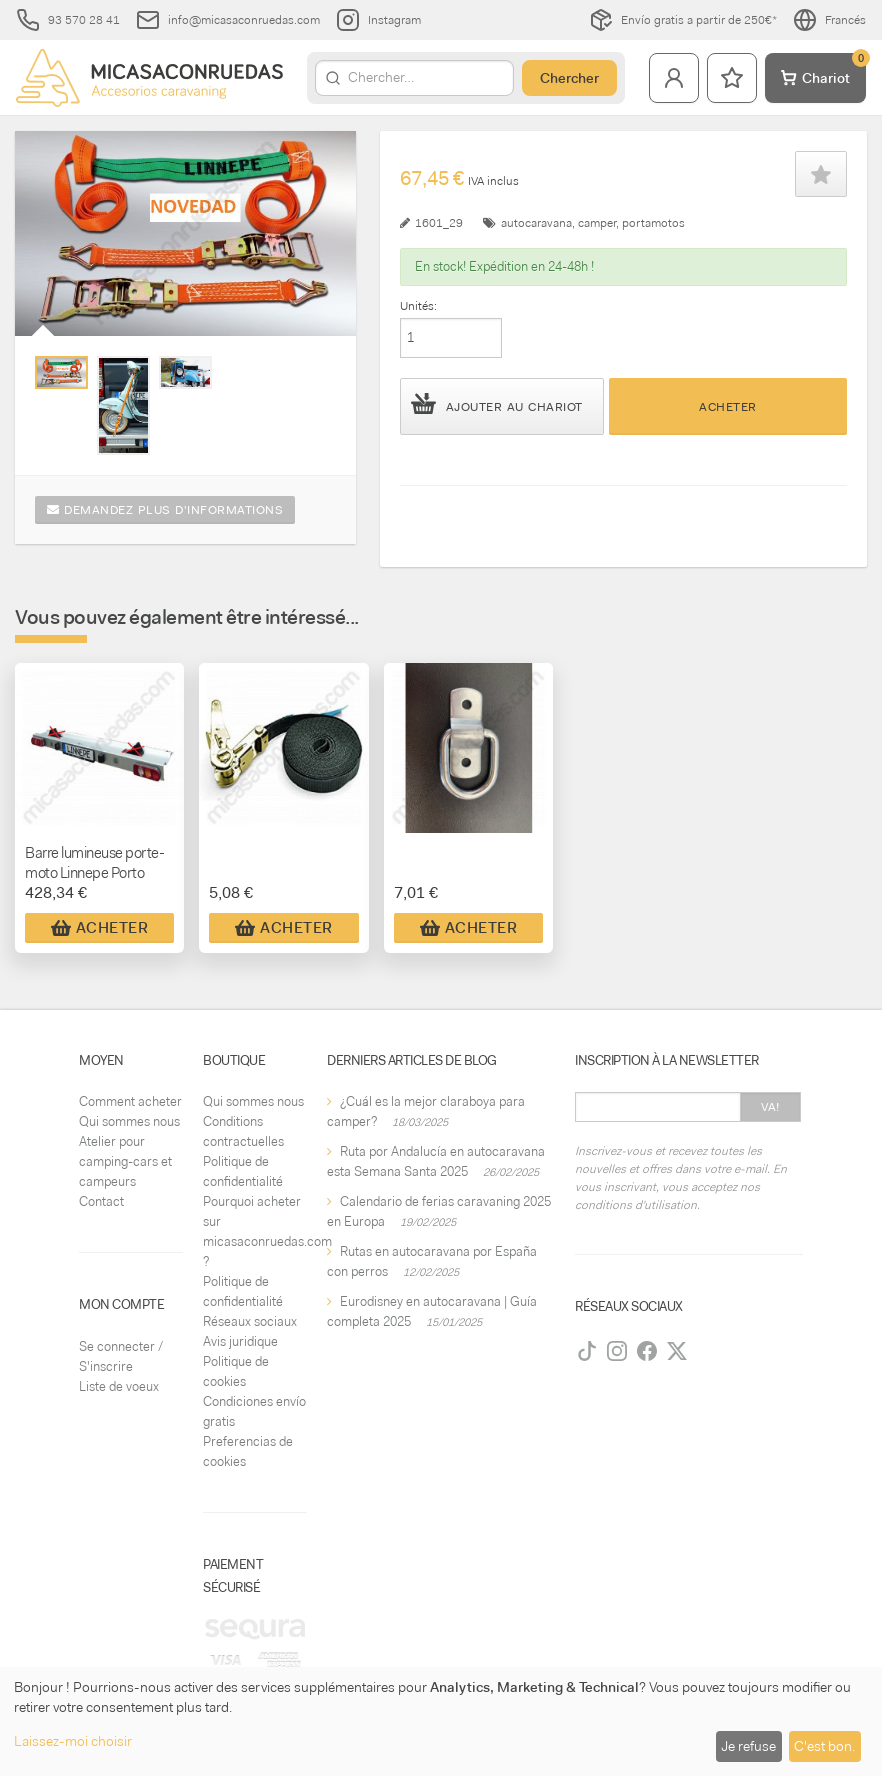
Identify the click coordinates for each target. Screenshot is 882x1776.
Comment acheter (130, 1101)
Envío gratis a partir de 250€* (683, 20)
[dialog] (441, 1721)
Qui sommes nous (129, 1121)
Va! (770, 1107)
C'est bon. (824, 1746)
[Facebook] (647, 1351)
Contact (101, 1201)
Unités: (418, 306)
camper (597, 223)
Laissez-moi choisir (73, 1741)
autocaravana (536, 223)
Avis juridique (240, 1341)
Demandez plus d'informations (165, 510)
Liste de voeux (119, 1386)
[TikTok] (587, 1351)
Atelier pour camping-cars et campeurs (125, 1161)
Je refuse (748, 1746)
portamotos (653, 223)
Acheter (728, 407)
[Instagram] (617, 1351)
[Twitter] (677, 1351)
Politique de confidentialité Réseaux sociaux (250, 1301)
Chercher (569, 78)
